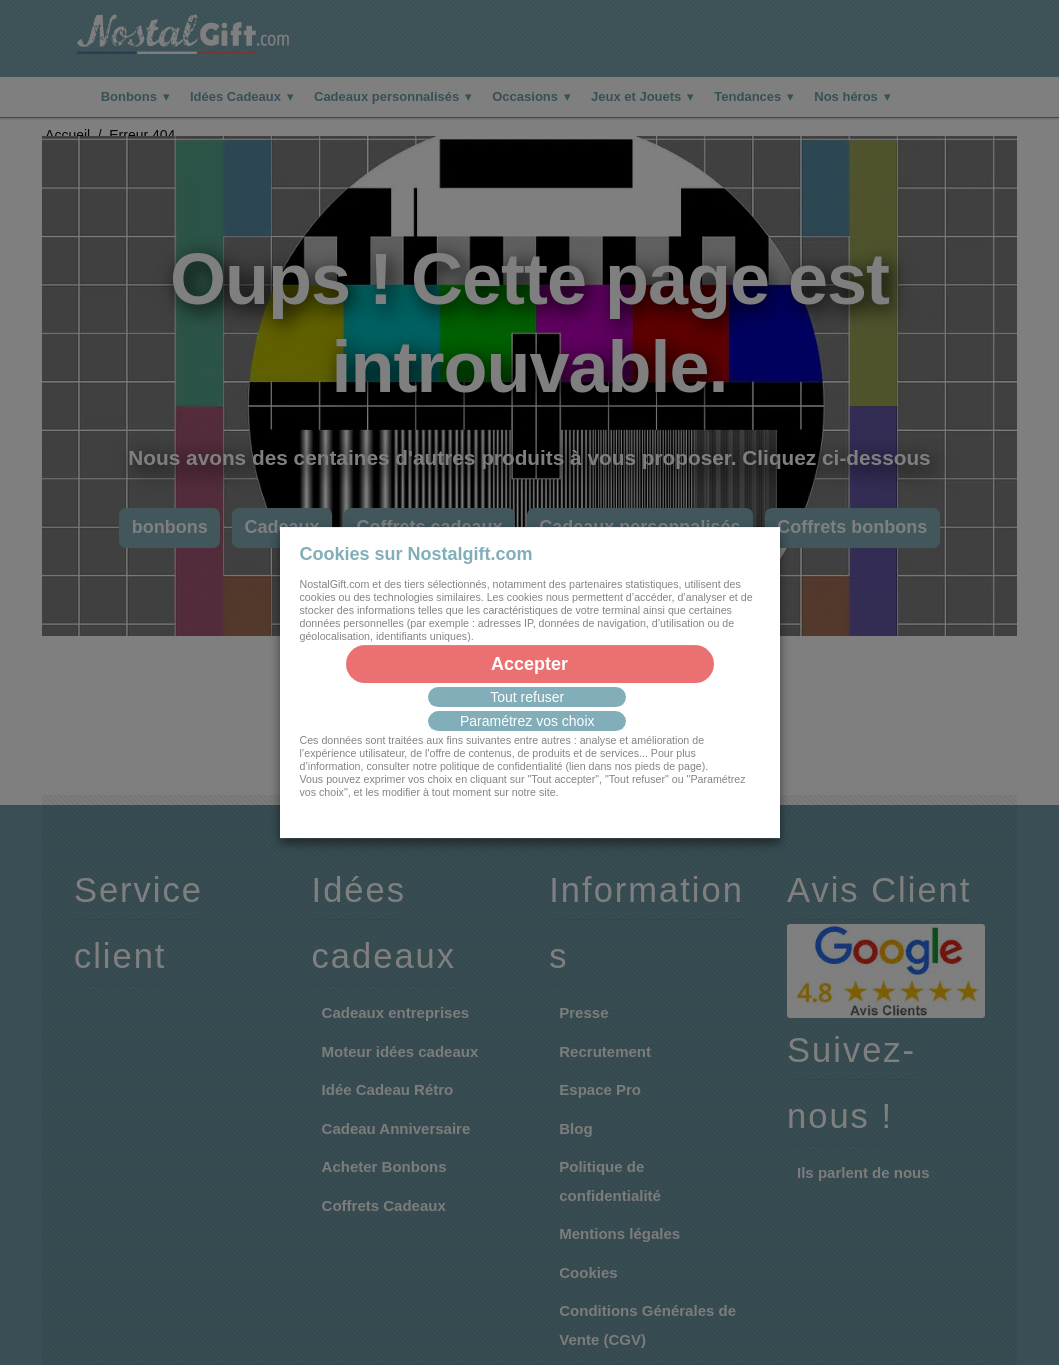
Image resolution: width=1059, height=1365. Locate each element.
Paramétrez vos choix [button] (527, 721)
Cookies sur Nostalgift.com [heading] (416, 554)
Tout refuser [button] (527, 697)
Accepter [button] (529, 664)
